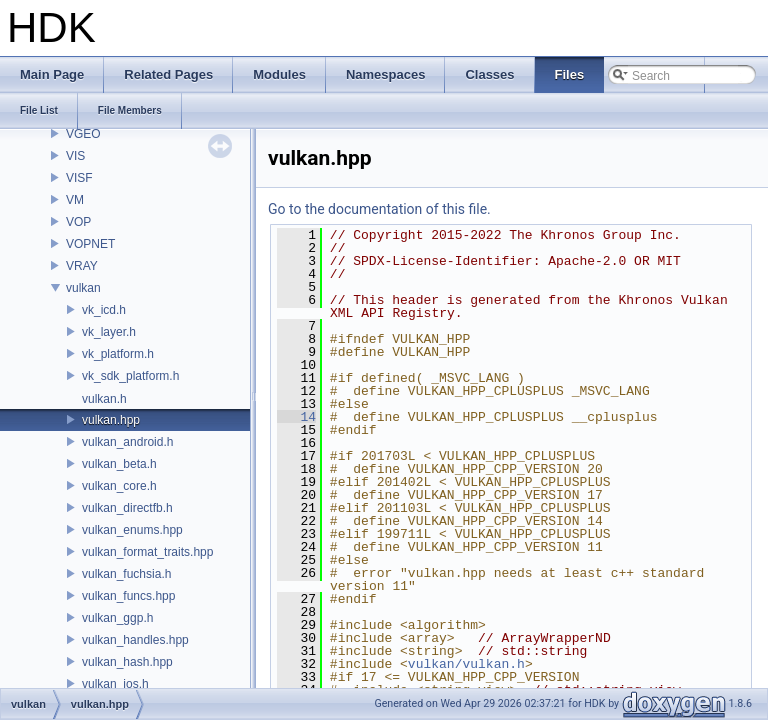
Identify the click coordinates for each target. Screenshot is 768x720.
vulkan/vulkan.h (466, 664)
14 (296, 417)
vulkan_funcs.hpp (128, 596)
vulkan (83, 288)
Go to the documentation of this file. (379, 209)
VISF (79, 178)
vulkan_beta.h (119, 464)
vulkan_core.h (119, 486)
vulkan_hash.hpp (127, 662)
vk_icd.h (104, 310)
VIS (75, 156)
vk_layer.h (109, 332)
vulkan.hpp (111, 420)
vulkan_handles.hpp (135, 640)
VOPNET (90, 244)
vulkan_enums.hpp (132, 530)
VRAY (82, 266)
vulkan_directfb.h (127, 508)
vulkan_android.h (127, 442)
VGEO (83, 134)
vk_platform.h (118, 354)
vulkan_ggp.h (117, 618)
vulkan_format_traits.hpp (147, 552)
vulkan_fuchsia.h (126, 574)
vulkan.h (104, 399)
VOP (78, 222)
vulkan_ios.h (115, 684)
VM (75, 200)
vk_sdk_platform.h (130, 376)
